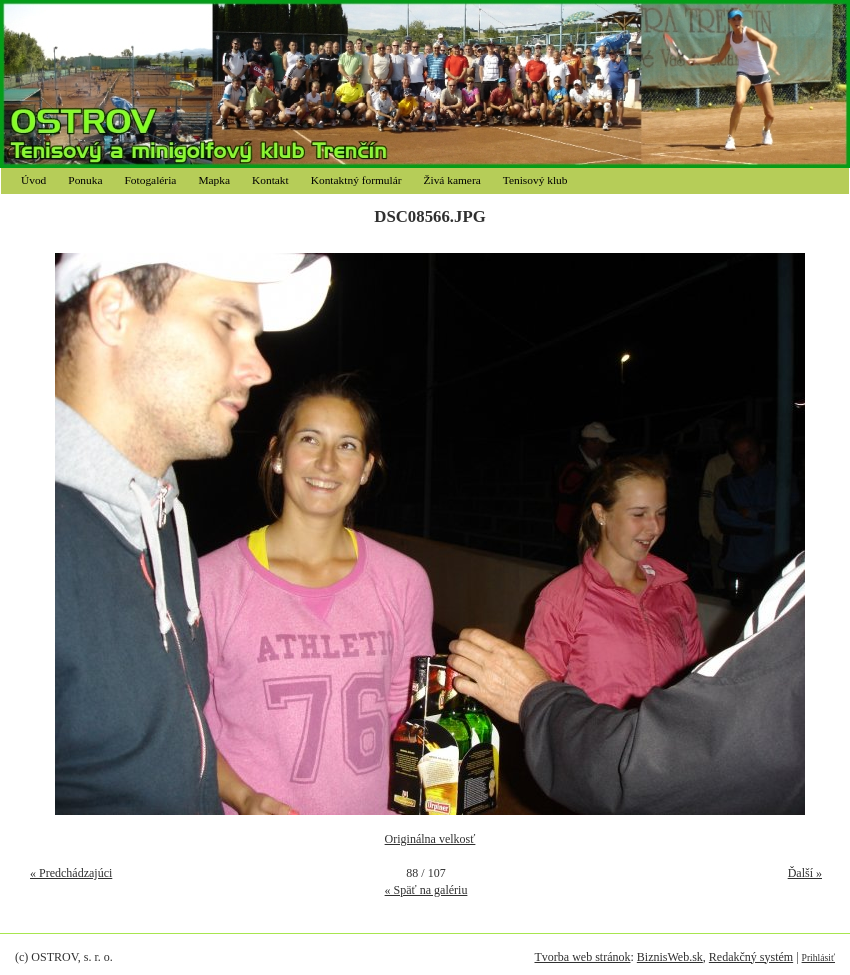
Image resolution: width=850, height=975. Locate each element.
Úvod (33, 180)
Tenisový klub (535, 180)
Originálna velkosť (430, 839)
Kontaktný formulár (356, 180)
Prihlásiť (818, 957)
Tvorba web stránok (582, 957)
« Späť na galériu (426, 890)
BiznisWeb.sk (670, 957)
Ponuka (85, 180)
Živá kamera (452, 180)
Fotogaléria (151, 180)
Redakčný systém (751, 957)
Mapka (214, 180)
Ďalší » (805, 873)
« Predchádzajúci (71, 873)
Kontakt (270, 180)
